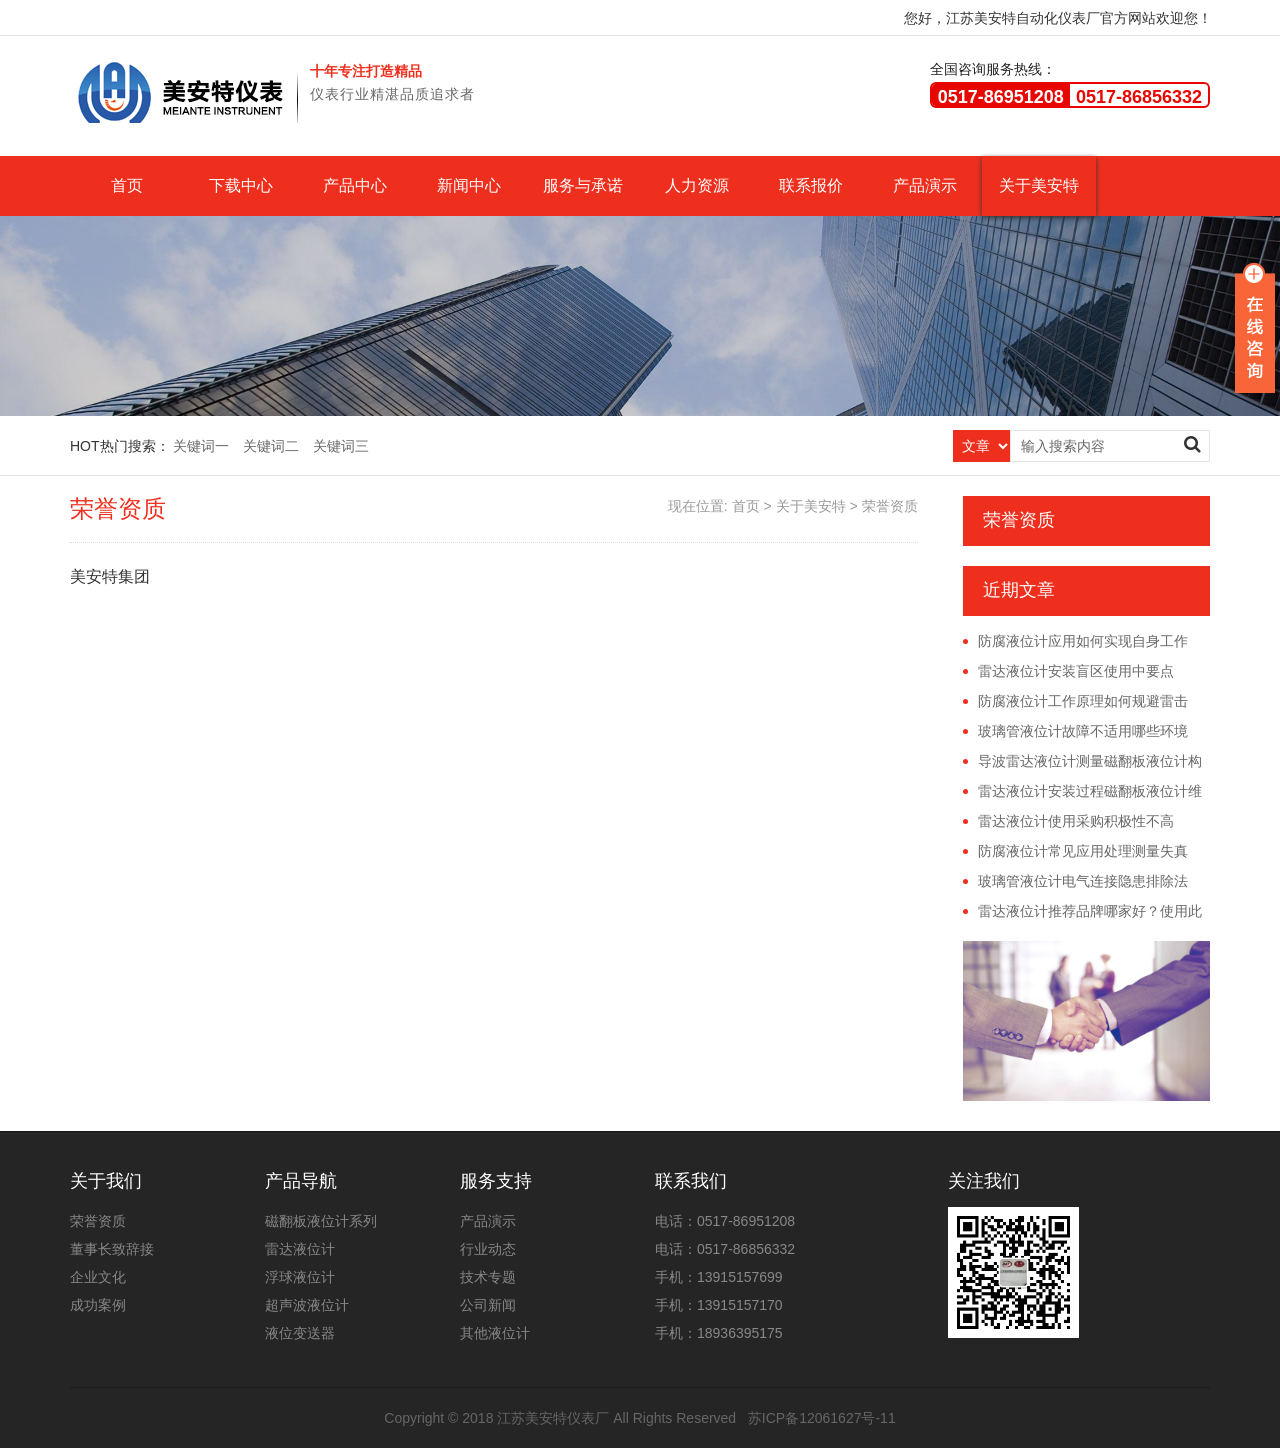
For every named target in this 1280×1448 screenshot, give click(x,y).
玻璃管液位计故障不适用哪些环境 (1083, 731)
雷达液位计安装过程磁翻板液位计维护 (1082, 792)
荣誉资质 (890, 506)
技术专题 (488, 1277)
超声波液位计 (307, 1305)
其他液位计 (495, 1333)
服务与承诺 (583, 185)
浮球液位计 (300, 1277)
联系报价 (811, 185)
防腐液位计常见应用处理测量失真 (1083, 851)
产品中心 (355, 185)
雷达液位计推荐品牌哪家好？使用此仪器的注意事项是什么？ (1082, 912)
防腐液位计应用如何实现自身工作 (1083, 641)
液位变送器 (300, 1333)
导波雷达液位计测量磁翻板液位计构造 (1082, 762)
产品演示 (925, 185)
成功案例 (98, 1305)
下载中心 (241, 185)
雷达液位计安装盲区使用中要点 (1076, 671)
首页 (127, 185)
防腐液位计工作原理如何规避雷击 (1083, 701)
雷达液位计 (300, 1249)
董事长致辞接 (112, 1249)
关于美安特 (1039, 185)
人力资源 (697, 185)
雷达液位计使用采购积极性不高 (1076, 821)
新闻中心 (469, 185)
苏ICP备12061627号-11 (822, 1418)
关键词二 (271, 446)
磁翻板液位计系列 (321, 1221)
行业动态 (488, 1249)
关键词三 (341, 446)
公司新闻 (488, 1305)
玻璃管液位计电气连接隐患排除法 (1083, 881)
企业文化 (98, 1277)
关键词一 (201, 446)
